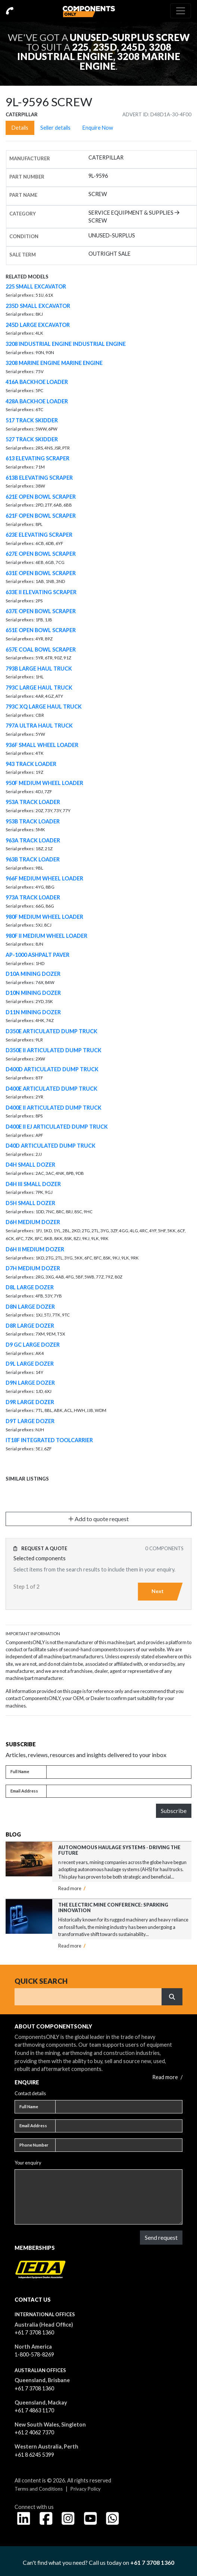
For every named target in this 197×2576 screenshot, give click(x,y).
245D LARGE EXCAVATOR (38, 325)
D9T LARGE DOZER (30, 1421)
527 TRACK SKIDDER (32, 439)
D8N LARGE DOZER (30, 1306)
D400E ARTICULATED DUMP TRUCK (51, 1088)
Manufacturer (29, 158)
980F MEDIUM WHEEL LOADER (44, 917)
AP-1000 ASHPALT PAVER (37, 955)
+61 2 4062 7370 (34, 2432)
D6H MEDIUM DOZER (33, 1222)
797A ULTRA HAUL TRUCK (39, 725)
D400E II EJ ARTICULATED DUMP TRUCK (57, 1126)
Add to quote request (98, 1518)
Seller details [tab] (55, 127)
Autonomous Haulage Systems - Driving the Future (119, 1850)
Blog (13, 1834)
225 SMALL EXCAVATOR (36, 286)
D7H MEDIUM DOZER (33, 1268)
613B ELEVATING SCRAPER (39, 477)
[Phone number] (118, 2145)
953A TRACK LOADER (33, 802)
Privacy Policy (86, 2489)
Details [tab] (20, 127)
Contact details (30, 2093)
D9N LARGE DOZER (30, 1383)
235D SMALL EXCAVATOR (38, 306)
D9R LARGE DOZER (30, 1402)
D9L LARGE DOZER (30, 1363)
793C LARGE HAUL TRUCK (39, 687)
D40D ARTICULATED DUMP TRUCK (51, 1145)
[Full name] (118, 1772)
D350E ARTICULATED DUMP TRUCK (51, 1031)
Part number (26, 177)
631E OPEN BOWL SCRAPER (41, 573)
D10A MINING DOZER (33, 974)
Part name (23, 195)
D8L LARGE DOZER (30, 1287)
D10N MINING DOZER (33, 993)
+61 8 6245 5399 (34, 2455)
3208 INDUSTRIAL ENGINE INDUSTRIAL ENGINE (66, 344)
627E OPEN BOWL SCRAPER (41, 554)
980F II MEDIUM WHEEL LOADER (46, 936)
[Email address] (118, 1791)
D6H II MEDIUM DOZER (35, 1249)
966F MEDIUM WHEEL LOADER (44, 878)
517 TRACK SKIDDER (32, 420)
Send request (161, 2237)
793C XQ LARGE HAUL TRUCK (44, 706)
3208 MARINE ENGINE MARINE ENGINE (54, 363)
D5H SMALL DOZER (30, 1203)
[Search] (88, 1996)
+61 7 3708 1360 (34, 2332)
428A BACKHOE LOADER (37, 401)
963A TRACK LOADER (33, 840)
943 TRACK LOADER (31, 764)
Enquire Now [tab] (97, 127)
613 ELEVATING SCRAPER (37, 458)
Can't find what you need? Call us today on (98, 2562)
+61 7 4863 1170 (34, 2410)
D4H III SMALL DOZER (33, 1184)
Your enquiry (28, 2163)
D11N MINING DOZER (33, 1012)
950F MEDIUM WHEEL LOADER (44, 783)
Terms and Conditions (39, 2489)
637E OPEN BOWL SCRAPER (41, 611)
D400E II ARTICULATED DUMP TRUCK (53, 1107)
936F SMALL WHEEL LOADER (42, 745)
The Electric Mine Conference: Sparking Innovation (113, 1907)
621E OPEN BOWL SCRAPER (41, 497)
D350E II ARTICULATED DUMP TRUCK (53, 1050)
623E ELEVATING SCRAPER (39, 535)
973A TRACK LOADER (33, 897)
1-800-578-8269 (34, 2354)
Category (22, 214)
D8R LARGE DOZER (30, 1325)
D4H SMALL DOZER (30, 1164)
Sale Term (22, 255)
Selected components (39, 1558)
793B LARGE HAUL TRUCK (39, 668)
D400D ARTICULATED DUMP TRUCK (52, 1069)
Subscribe (174, 1810)
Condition (23, 236)
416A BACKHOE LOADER (37, 382)
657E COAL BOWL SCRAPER (41, 649)
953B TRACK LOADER (33, 821)
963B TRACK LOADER (33, 859)
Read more (71, 1888)
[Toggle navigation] (180, 10)
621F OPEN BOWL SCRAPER (41, 516)
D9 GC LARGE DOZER (33, 1344)
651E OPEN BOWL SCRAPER (41, 630)
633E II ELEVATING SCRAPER (41, 592)
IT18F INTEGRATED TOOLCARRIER (49, 1440)
